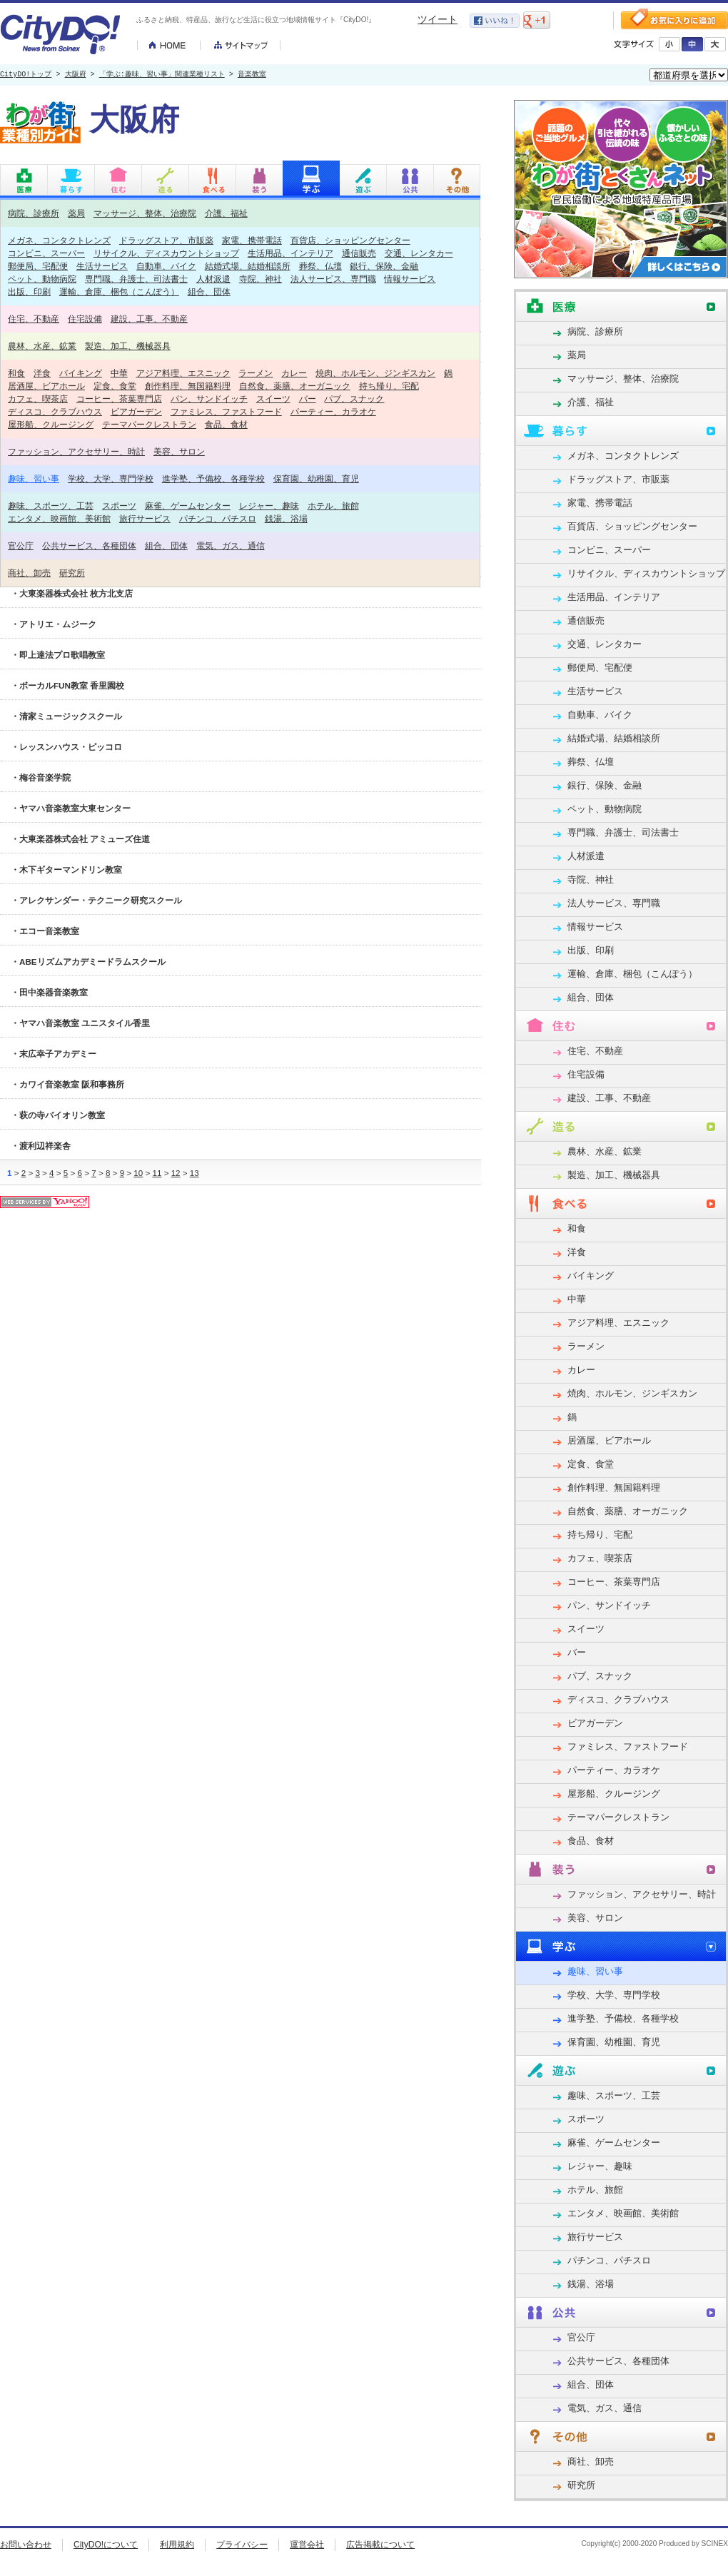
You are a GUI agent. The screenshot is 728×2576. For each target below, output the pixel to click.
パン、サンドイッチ (209, 398)
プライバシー (242, 2545)
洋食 (42, 372)
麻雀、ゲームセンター (188, 505)
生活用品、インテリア (290, 253)
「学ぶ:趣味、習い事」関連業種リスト (162, 75)
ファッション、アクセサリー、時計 (76, 451)
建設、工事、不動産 (149, 318)
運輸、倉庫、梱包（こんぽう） (119, 291)
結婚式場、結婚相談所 (247, 265)
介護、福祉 (226, 213)
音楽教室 (252, 75)
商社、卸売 (29, 572)
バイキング (80, 372)
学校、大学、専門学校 (110, 478)
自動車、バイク (166, 265)
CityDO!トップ (25, 75)
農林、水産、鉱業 (42, 345)
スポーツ (119, 505)
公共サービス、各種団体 (89, 545)
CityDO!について (106, 2545)
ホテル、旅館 (333, 505)
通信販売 (359, 253)
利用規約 (177, 2545)
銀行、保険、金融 (384, 265)
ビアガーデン (136, 411)
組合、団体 (209, 291)
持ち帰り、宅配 (389, 385)
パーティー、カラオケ (333, 411)
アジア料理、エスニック (183, 372)
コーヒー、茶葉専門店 (119, 398)
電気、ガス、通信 (230, 545)
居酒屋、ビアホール (46, 385)
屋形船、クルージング (50, 424)
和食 (16, 372)
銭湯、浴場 (286, 518)
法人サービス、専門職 (333, 278)
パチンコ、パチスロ (217, 518)
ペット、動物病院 (42, 278)
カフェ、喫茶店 (38, 398)
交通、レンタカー (419, 253)
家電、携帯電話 (252, 240)
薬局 (76, 213)
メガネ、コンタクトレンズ (59, 240)
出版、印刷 (29, 291)
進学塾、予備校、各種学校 (213, 478)
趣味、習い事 (33, 478)
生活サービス (102, 265)
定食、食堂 (114, 385)
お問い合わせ (25, 2545)
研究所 (72, 572)
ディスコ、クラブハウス (55, 411)
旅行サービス (145, 518)
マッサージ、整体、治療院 (144, 213)
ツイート (437, 19)
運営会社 (307, 2545)
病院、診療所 (33, 213)
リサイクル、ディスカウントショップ (166, 253)
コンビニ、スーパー (46, 253)
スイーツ (273, 398)
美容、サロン (179, 451)
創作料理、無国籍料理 (188, 385)
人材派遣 (213, 278)
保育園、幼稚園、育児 (316, 478)
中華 (119, 372)
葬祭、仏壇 (320, 265)
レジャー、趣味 (269, 505)
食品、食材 (226, 424)
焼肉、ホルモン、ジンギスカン (375, 372)
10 (138, 1172)
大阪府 (75, 75)
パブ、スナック (354, 398)
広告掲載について (380, 2545)
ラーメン (255, 372)
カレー (294, 372)
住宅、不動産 (33, 318)
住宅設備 (85, 318)
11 (156, 1172)
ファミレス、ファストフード (226, 411)
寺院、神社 (260, 278)
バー (307, 398)
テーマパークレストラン (149, 424)
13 (194, 1172)
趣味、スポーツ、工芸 (50, 505)
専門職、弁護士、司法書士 (136, 278)
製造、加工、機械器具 (128, 345)
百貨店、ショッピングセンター (350, 240)
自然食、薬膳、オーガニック (294, 385)
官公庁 (21, 545)
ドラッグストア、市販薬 (166, 240)
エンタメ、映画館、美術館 (59, 518)
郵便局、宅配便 (38, 265)
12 (176, 1172)
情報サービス (409, 278)
